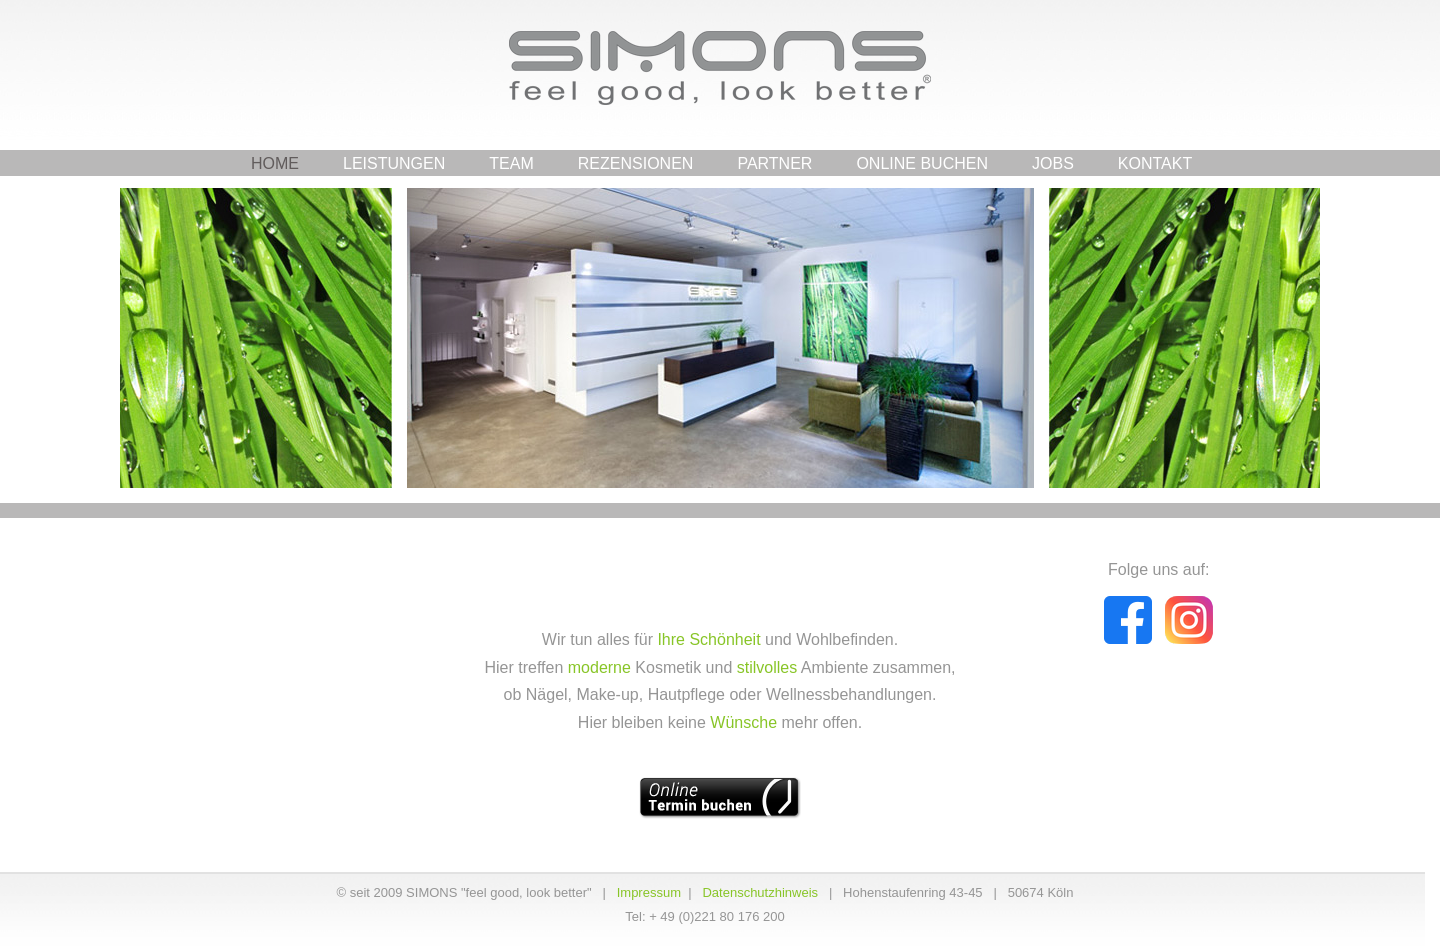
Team (511, 163)
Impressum (649, 892)
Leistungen (394, 163)
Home (275, 163)
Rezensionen (636, 163)
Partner (774, 163)
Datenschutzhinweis (760, 892)
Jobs (1053, 163)
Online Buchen (922, 163)
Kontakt (1155, 163)
